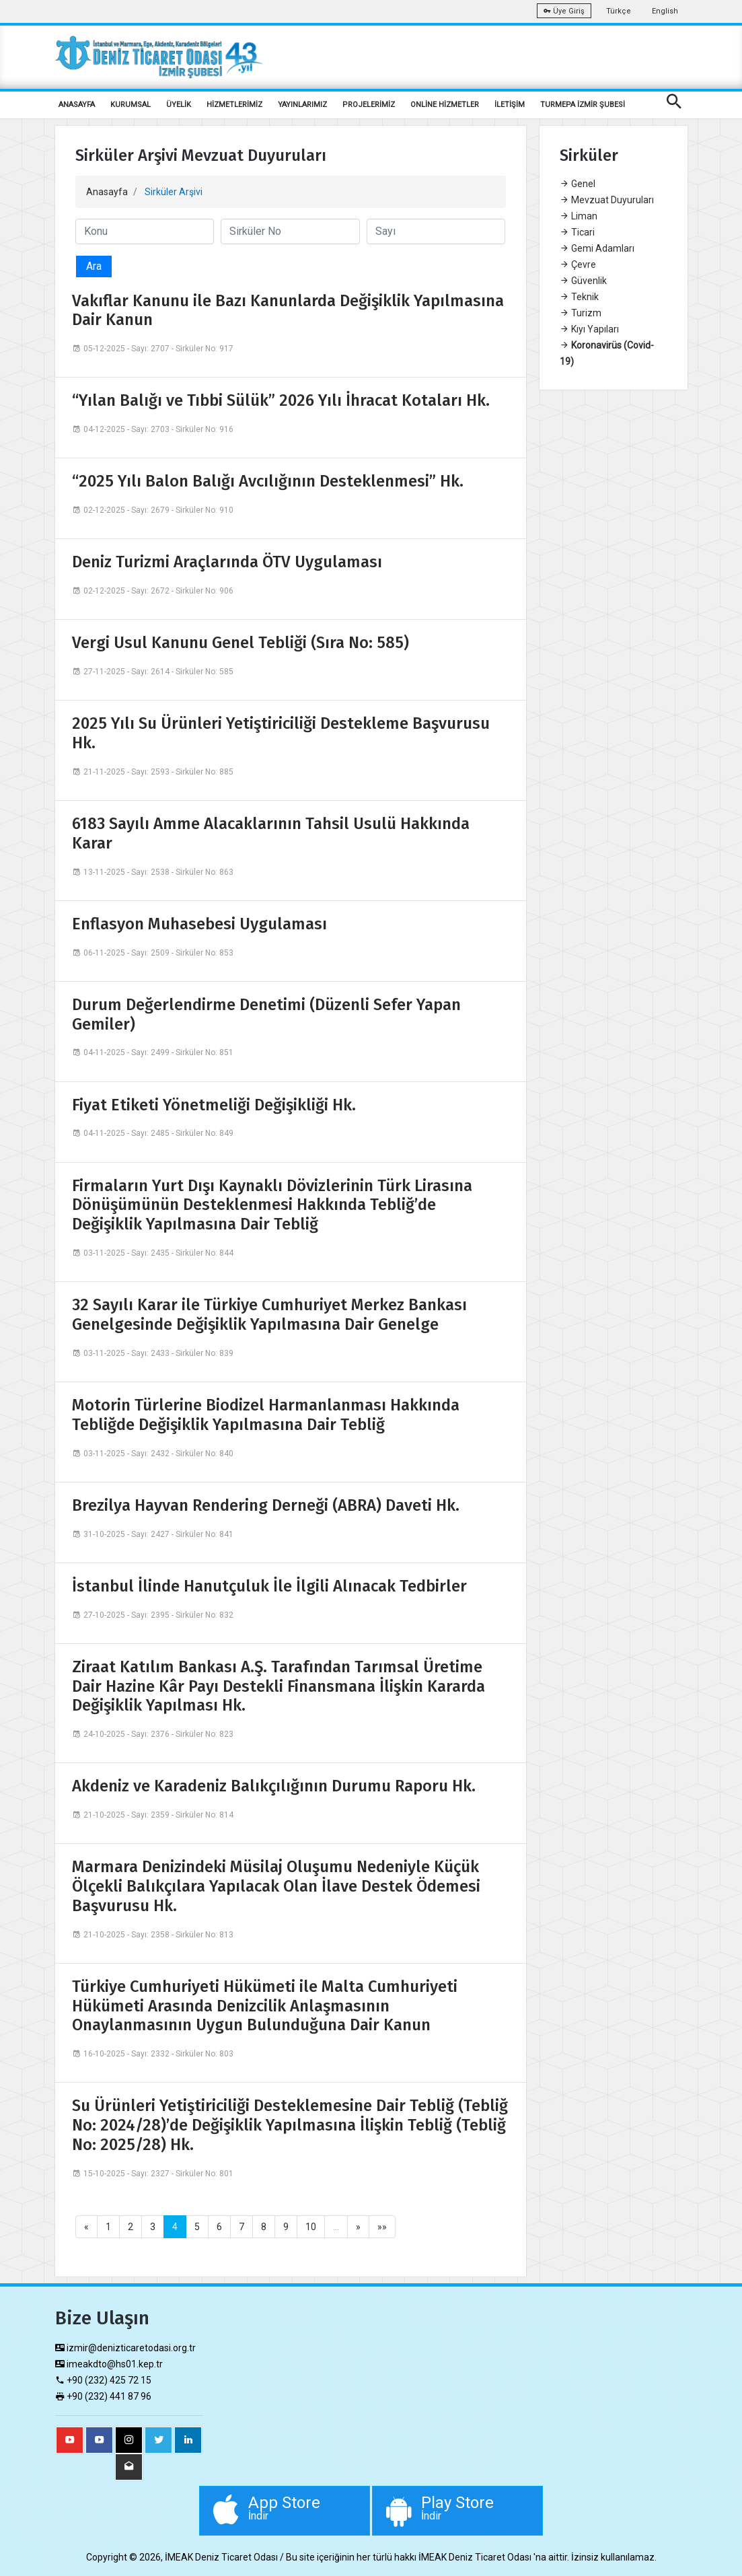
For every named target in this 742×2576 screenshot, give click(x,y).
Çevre (578, 264)
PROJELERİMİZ (368, 104)
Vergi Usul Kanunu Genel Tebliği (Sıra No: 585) (240, 642)
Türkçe (618, 11)
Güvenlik (583, 280)
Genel (577, 183)
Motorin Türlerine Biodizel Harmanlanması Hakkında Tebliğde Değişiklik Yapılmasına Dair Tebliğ (265, 1415)
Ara (94, 266)
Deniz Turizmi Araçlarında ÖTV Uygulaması (227, 561)
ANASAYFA (77, 104)
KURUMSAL (130, 104)
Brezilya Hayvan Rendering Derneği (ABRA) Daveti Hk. (265, 1505)
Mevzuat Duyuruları (607, 199)
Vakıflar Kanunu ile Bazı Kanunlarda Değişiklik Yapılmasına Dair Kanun (288, 310)
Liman (578, 216)
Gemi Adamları (597, 248)
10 (310, 2226)
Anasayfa (107, 191)
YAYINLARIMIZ (302, 104)
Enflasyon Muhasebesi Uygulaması (199, 924)
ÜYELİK (178, 104)
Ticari (577, 232)
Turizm (580, 313)
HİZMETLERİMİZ (234, 104)
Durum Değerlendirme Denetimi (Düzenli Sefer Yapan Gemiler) (266, 1014)
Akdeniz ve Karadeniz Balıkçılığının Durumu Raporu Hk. (274, 1786)
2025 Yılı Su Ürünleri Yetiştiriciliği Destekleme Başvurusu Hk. (281, 733)
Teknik (579, 296)
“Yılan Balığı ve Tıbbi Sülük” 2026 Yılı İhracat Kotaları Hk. (281, 400)
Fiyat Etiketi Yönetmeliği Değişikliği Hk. (214, 1105)
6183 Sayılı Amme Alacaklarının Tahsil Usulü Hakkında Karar (271, 833)
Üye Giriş (564, 11)
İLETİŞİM (509, 104)
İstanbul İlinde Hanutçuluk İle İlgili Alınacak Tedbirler (269, 1586)
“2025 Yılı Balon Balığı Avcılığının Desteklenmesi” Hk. (267, 481)
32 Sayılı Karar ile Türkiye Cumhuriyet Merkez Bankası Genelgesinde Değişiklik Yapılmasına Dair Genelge (269, 1314)
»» (382, 2226)
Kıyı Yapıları (589, 329)
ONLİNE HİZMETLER (444, 104)
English (665, 11)
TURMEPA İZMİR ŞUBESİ (582, 104)
